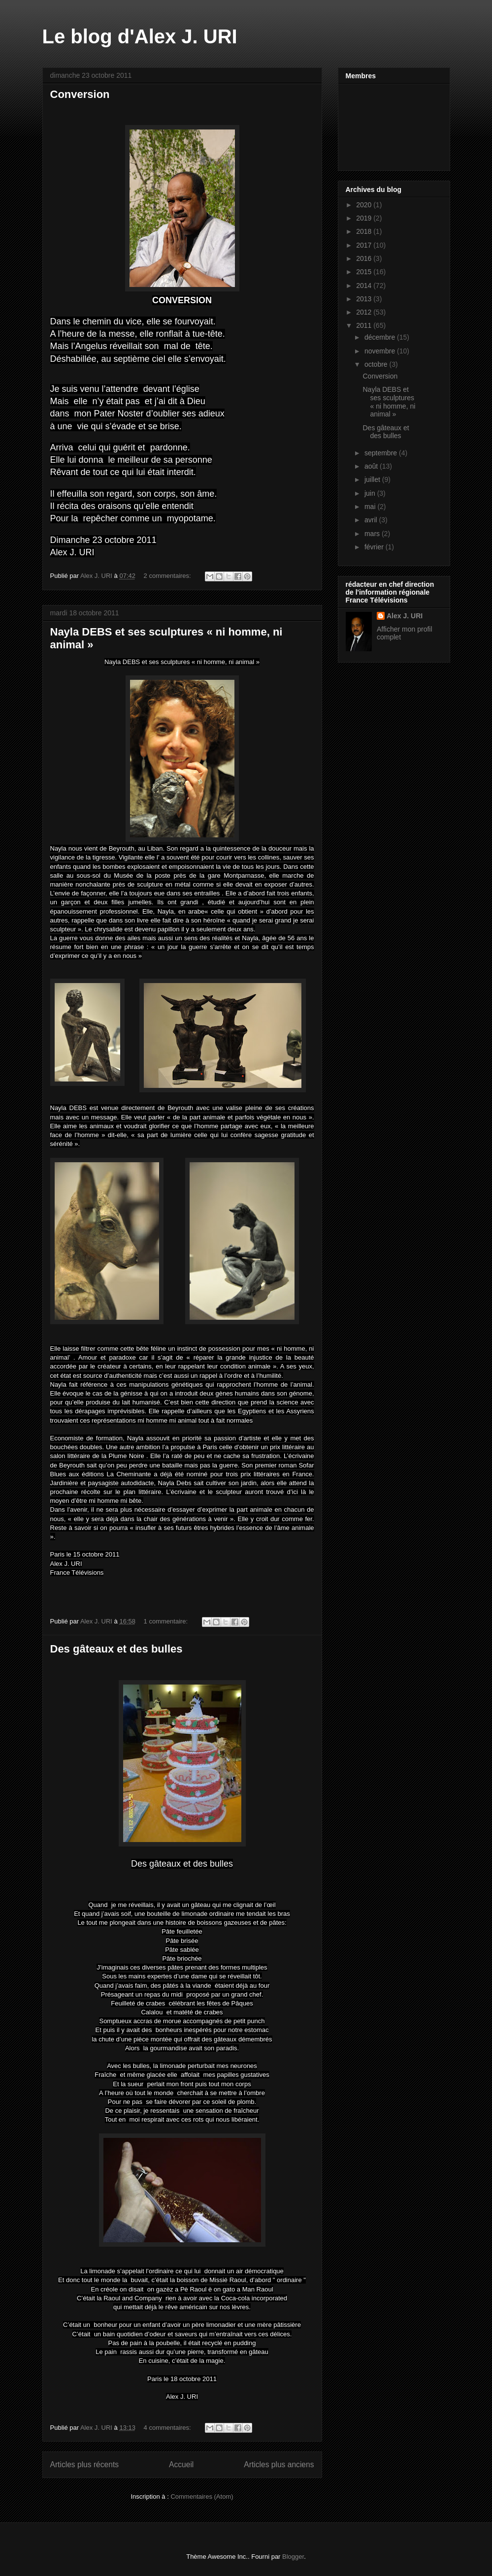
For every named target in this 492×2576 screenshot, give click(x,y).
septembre (381, 453)
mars (373, 534)
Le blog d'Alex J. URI (139, 36)
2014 (364, 285)
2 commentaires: (168, 575)
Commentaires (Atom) (201, 2496)
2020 (364, 205)
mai (370, 506)
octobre (377, 364)
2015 (364, 272)
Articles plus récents (84, 2464)
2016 (364, 258)
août (372, 466)
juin (370, 493)
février (375, 547)
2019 (364, 218)
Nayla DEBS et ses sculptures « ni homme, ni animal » (388, 401)
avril (371, 520)
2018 (364, 231)
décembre (380, 337)
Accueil (181, 2464)
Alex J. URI (405, 616)
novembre (380, 351)
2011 (364, 325)
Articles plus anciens (279, 2464)
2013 (364, 299)
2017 (364, 245)
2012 (364, 312)
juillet (373, 479)
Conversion (80, 94)
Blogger (293, 2556)
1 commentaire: (167, 1621)
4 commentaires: (168, 2427)
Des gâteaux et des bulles (116, 1649)
